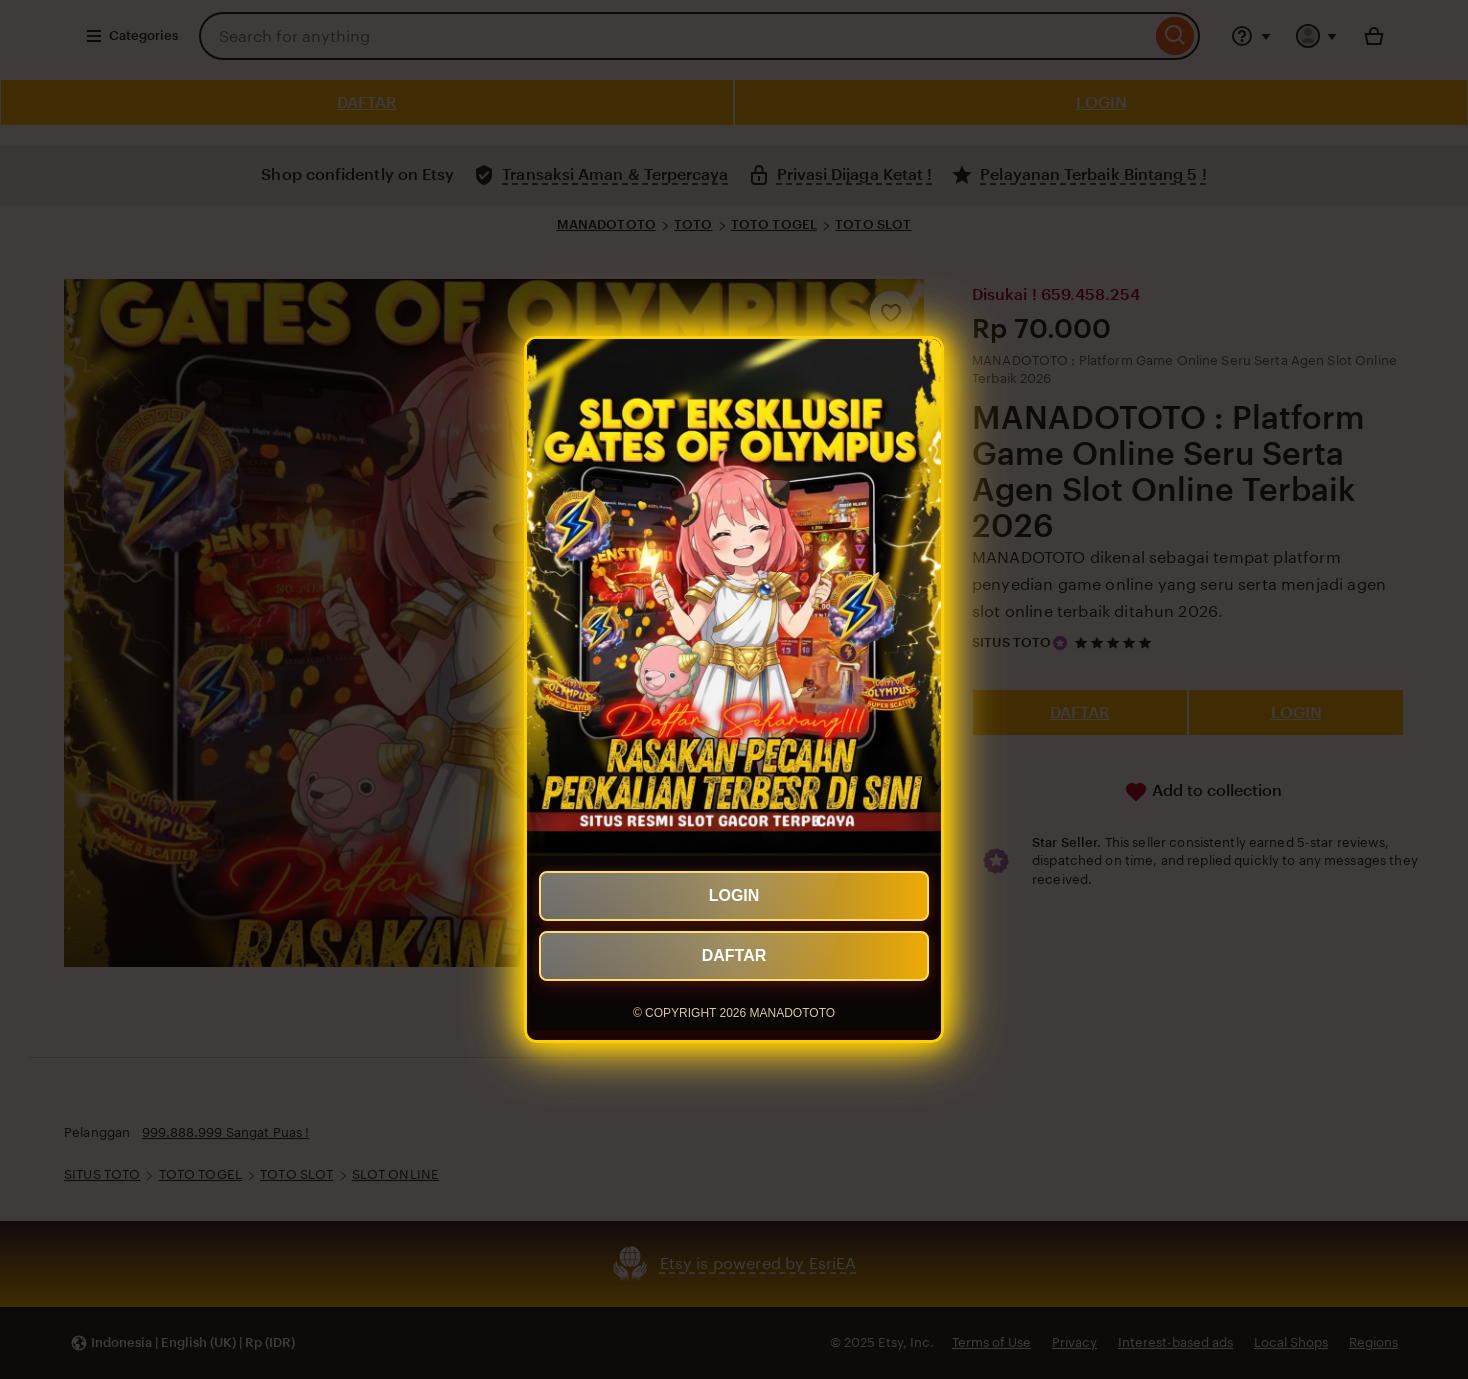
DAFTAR (734, 955)
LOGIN (734, 895)
